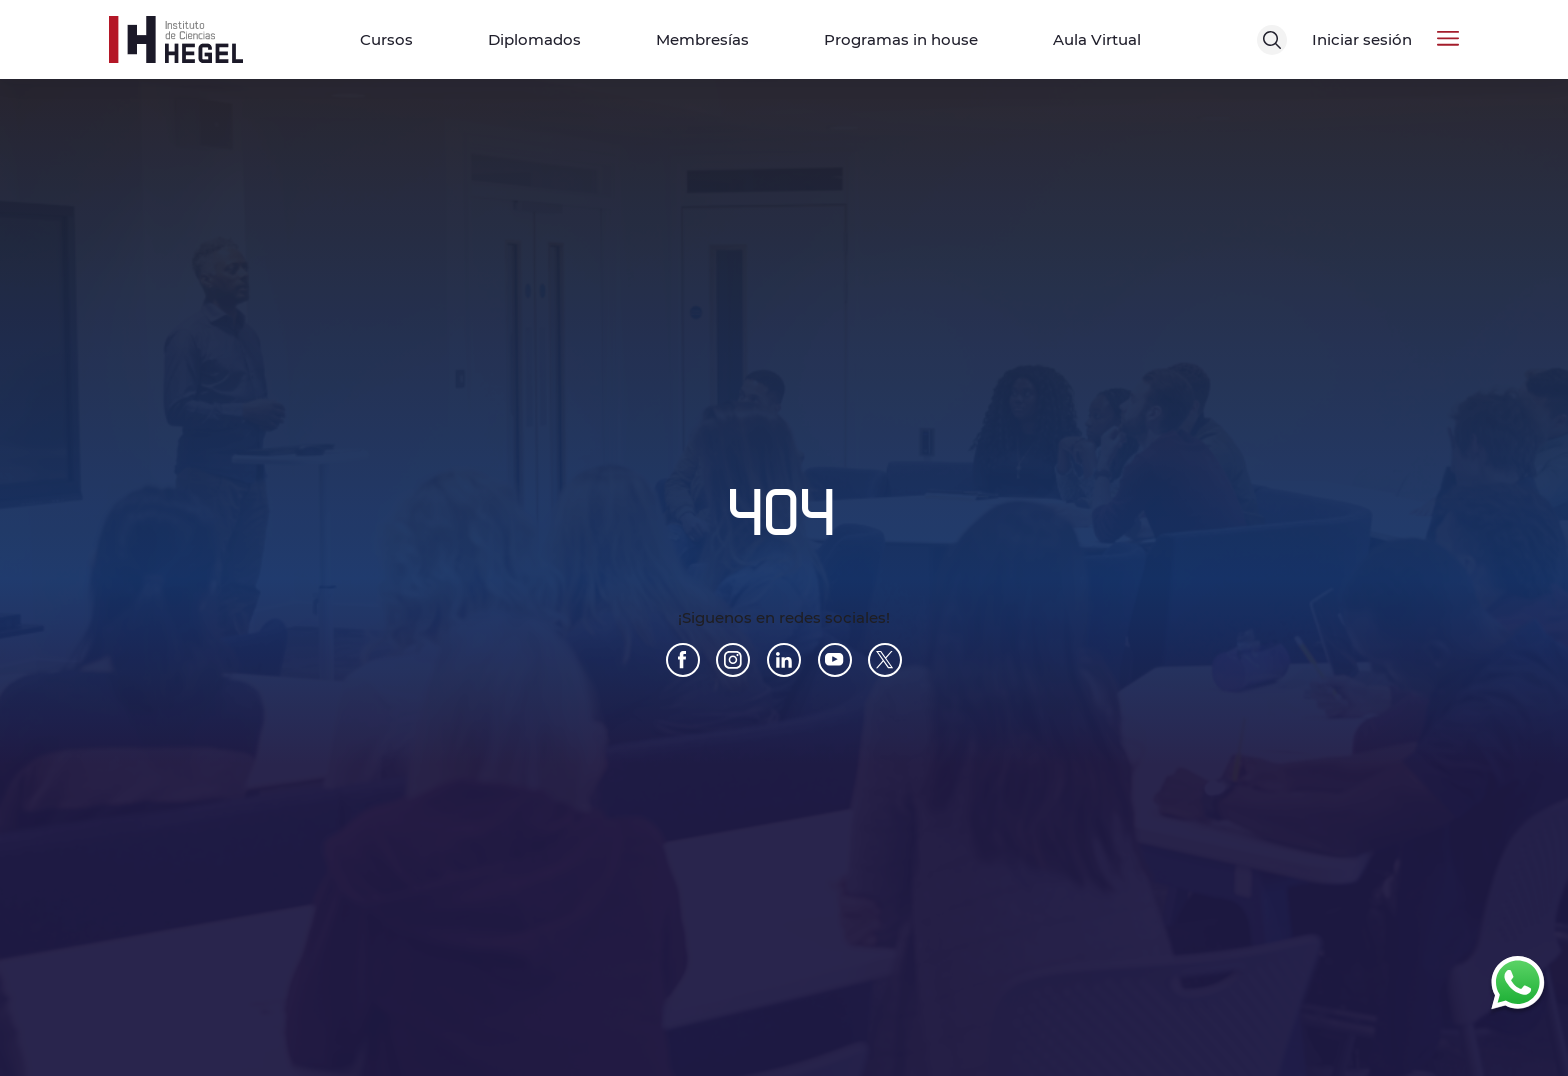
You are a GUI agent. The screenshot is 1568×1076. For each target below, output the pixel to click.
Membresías (702, 39)
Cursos (386, 39)
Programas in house (901, 39)
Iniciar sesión (1362, 39)
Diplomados (534, 39)
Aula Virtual (1097, 39)
